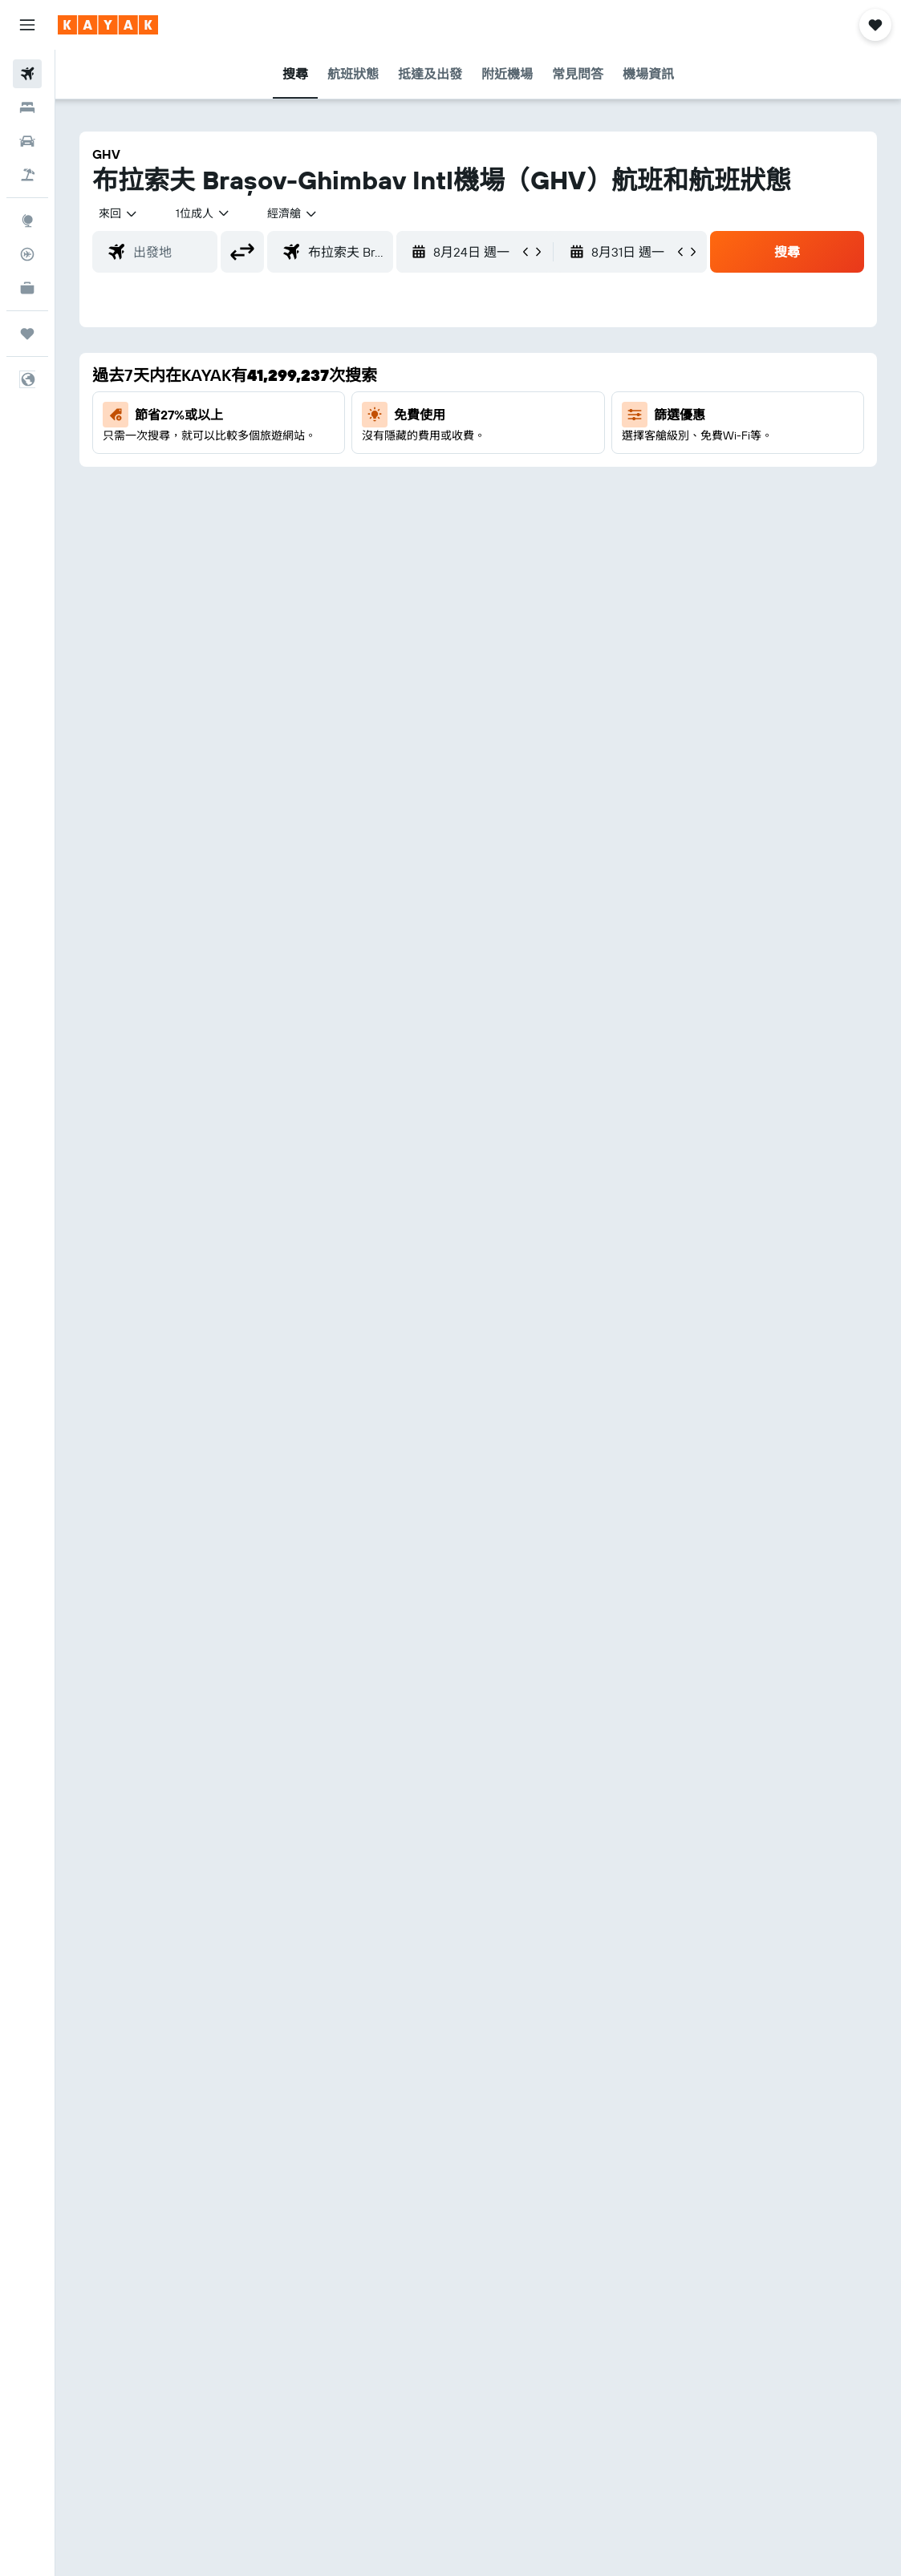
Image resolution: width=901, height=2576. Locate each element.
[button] (27, 25)
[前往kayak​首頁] (108, 24)
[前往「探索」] (27, 221)
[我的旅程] (27, 334)
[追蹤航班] (27, 254)
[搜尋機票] (27, 74)
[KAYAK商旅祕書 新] (27, 288)
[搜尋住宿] (27, 107)
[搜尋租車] (27, 141)
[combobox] (293, 213)
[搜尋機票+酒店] (27, 175)
